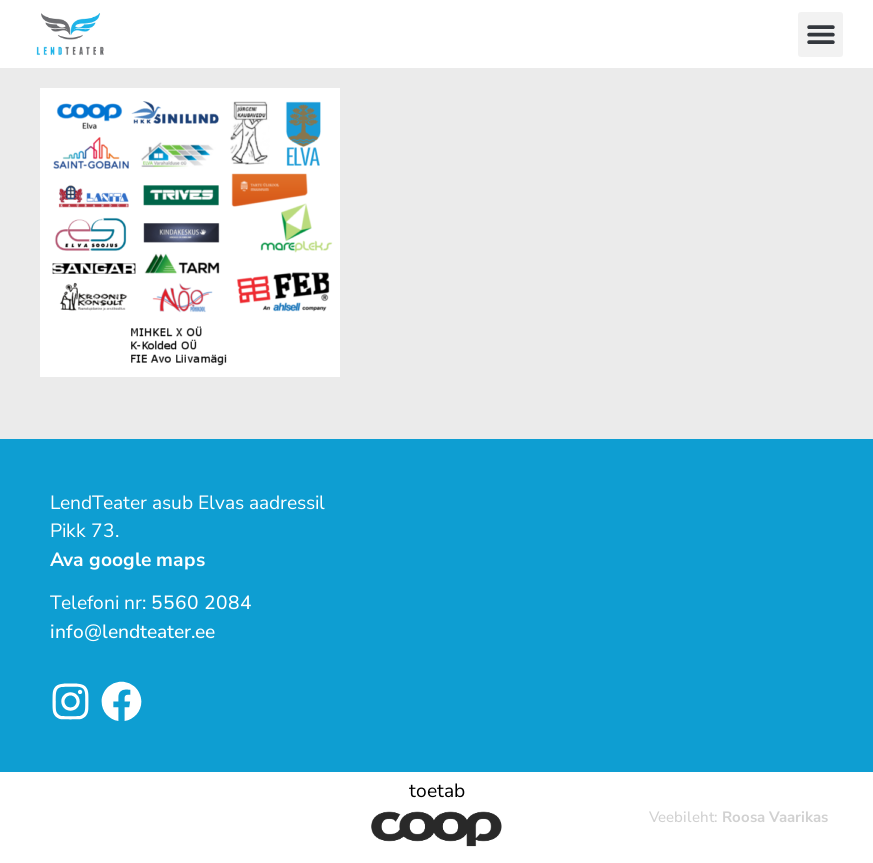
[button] (820, 34)
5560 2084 (201, 603)
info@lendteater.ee (132, 632)
